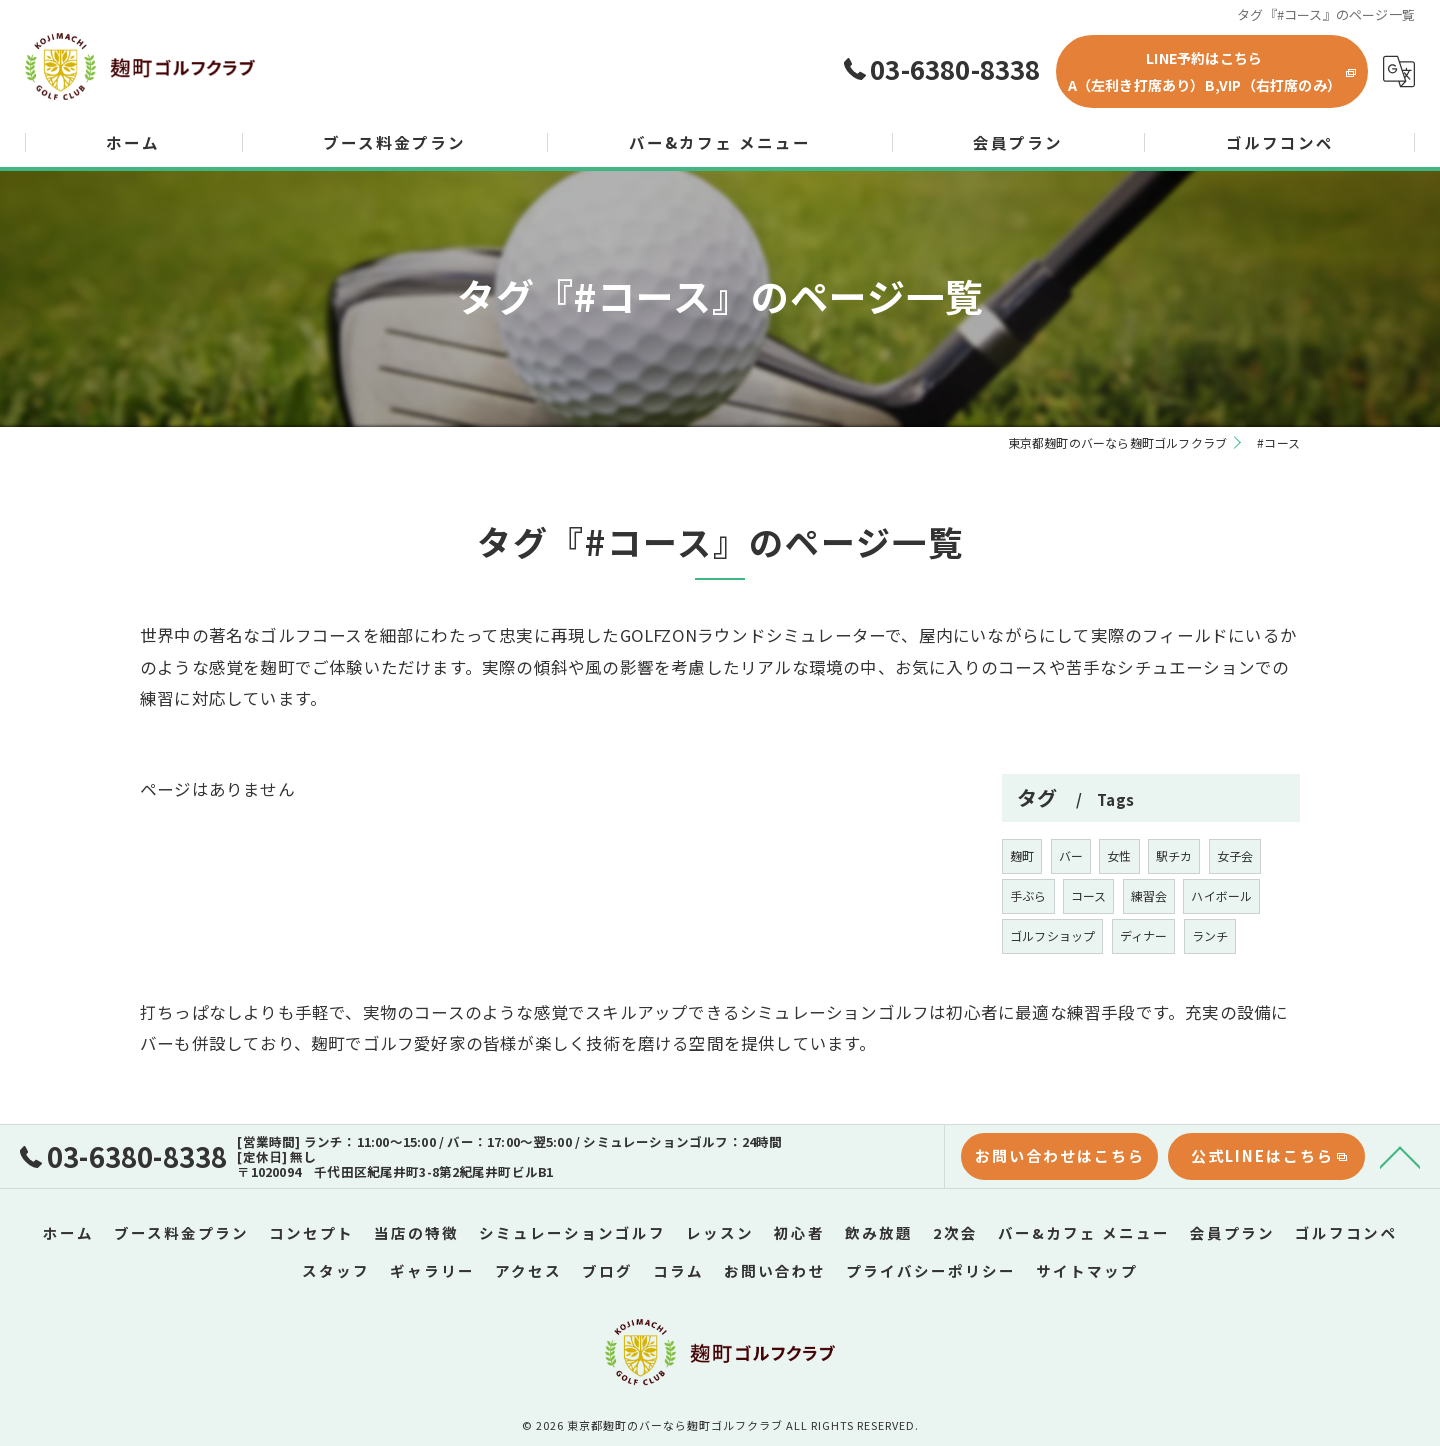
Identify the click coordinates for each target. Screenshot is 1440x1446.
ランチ (1210, 989)
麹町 (1022, 909)
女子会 (1235, 909)
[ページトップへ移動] (1400, 1154)
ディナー (1144, 989)
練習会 (1149, 949)
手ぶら (1028, 949)
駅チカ (1174, 909)
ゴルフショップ (1052, 989)
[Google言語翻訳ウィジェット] (1399, 71)
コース (1089, 949)
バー (1071, 909)
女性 (1119, 909)
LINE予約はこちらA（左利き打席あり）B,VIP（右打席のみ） (1204, 71)
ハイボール (1221, 949)
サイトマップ (1087, 1266)
